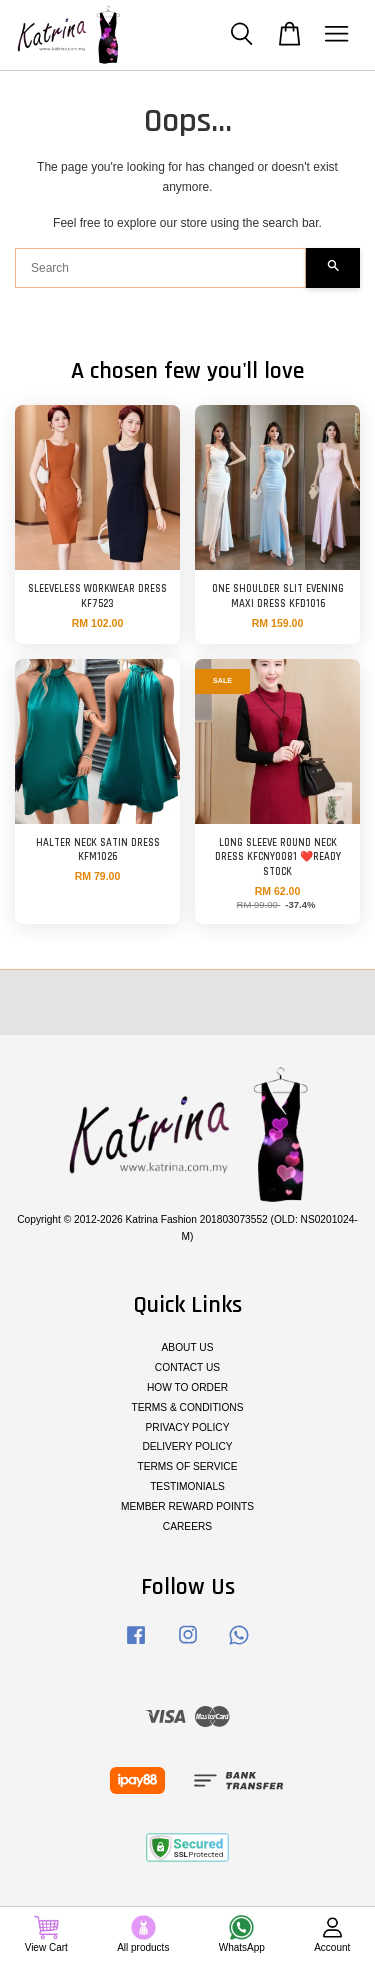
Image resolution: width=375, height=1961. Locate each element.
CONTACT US (187, 1367)
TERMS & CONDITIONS (187, 1407)
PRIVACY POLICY (188, 1427)
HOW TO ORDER (187, 1387)
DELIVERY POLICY (187, 1446)
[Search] (160, 268)
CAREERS (187, 1526)
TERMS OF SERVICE (187, 1466)
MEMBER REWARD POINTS (187, 1506)
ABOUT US (188, 1347)
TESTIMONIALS (187, 1486)
